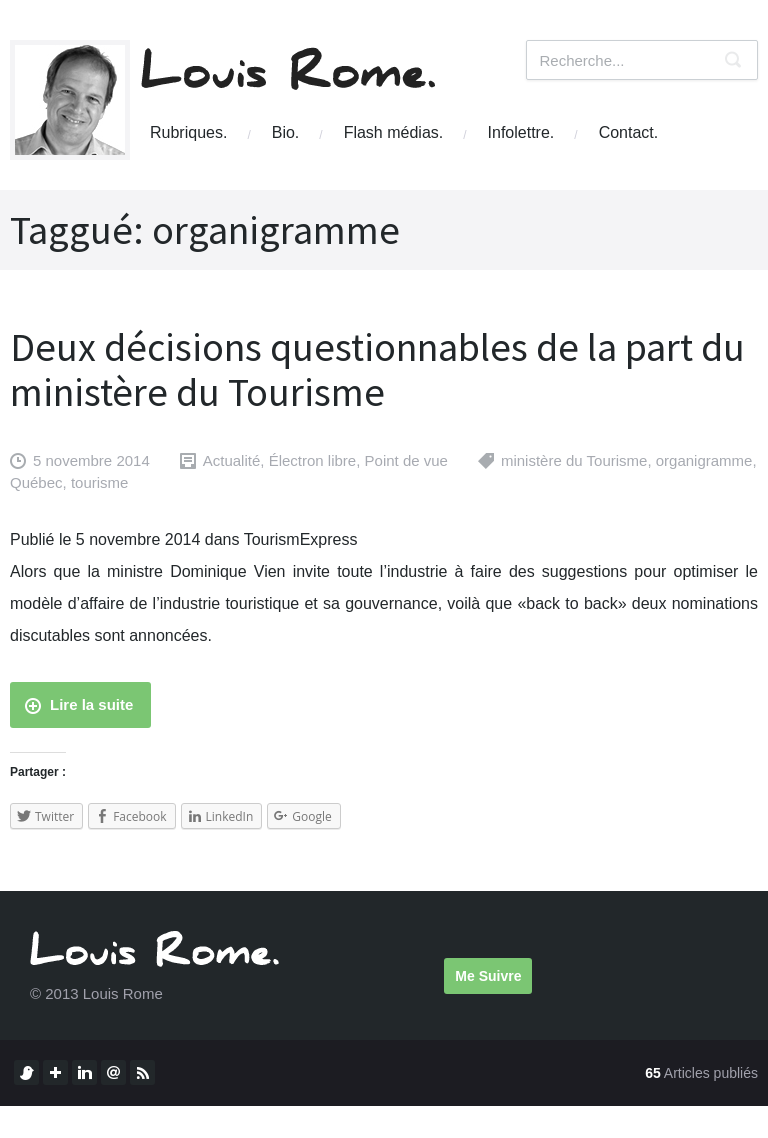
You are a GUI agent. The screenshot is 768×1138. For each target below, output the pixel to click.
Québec (36, 482)
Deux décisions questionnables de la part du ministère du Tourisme (377, 369)
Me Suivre (488, 976)
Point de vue (406, 460)
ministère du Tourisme (574, 460)
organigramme (704, 460)
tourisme (100, 482)
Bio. (286, 132)
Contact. (629, 132)
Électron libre (313, 460)
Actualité (232, 460)
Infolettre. (521, 132)
